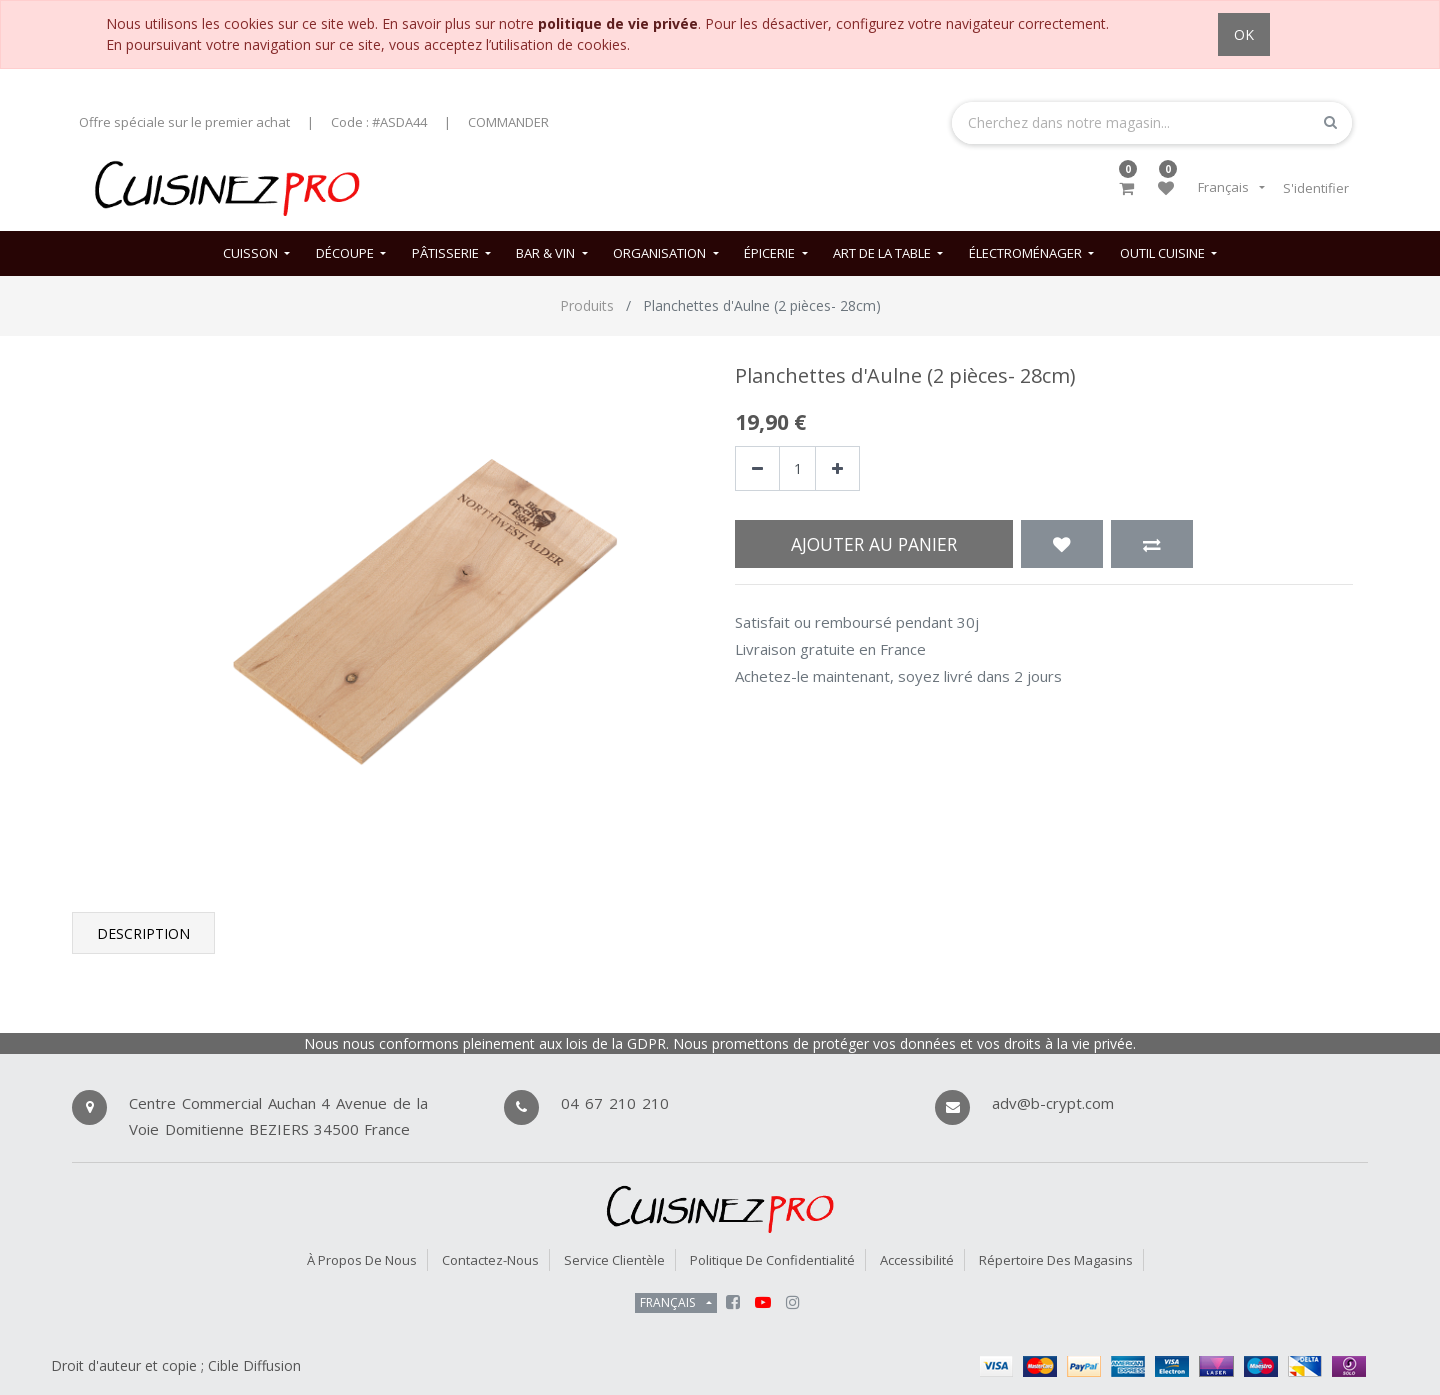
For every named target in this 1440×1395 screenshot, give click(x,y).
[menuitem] (256, 253)
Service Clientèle (614, 1260)
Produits (587, 305)
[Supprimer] (757, 468)
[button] (1062, 544)
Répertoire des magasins (1056, 1260)
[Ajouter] (837, 468)
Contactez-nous (490, 1260)
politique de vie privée (618, 23)
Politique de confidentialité (772, 1260)
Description (143, 933)
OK (1244, 34)
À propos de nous (362, 1260)
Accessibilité (917, 1260)
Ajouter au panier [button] (874, 544)
